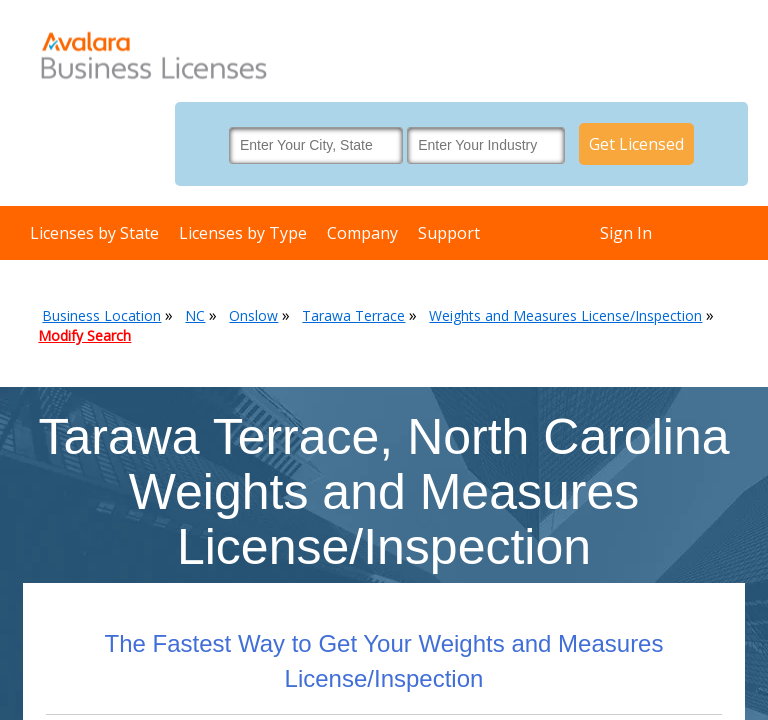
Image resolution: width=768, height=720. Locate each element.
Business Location (101, 315)
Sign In (626, 233)
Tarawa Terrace (353, 315)
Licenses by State (94, 233)
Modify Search (84, 335)
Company (362, 233)
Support (449, 233)
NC (195, 315)
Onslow (253, 315)
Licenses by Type (243, 233)
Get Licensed (636, 144)
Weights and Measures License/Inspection (565, 315)
